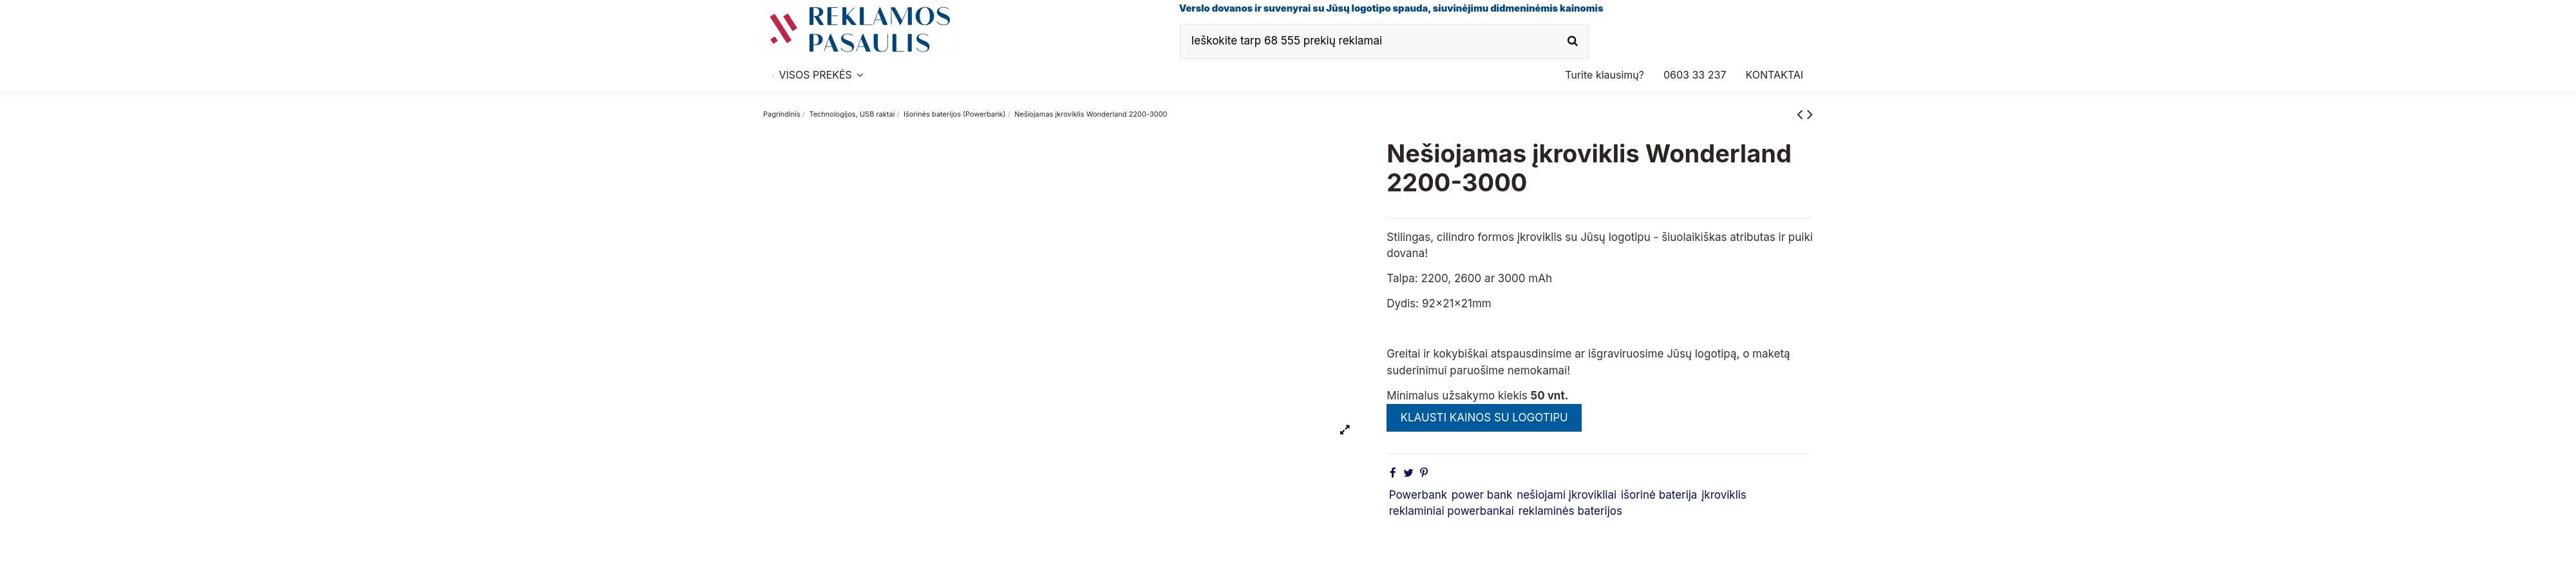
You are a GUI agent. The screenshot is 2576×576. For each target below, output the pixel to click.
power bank (1482, 494)
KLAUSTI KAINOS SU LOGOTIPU (1484, 417)
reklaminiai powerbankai (1451, 510)
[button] (1695, 75)
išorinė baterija (1659, 494)
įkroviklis (1724, 494)
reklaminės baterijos (1570, 510)
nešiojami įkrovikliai (1566, 494)
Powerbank (1418, 494)
